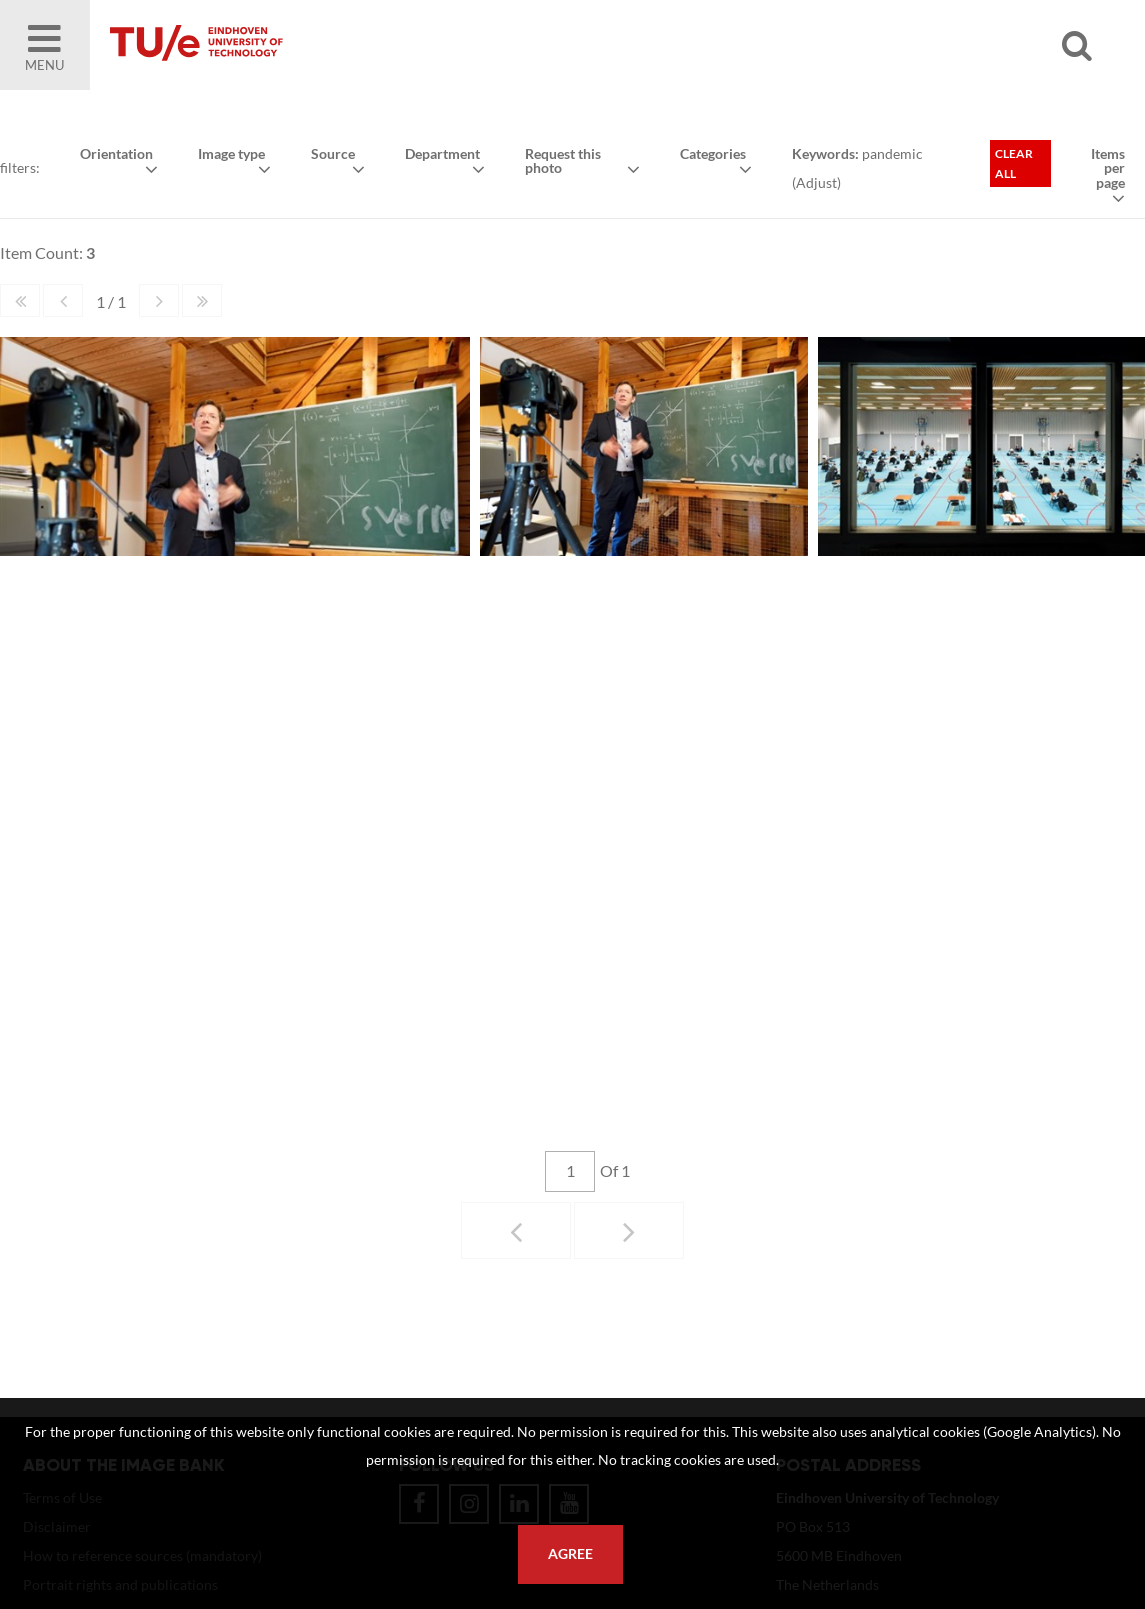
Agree (570, 1554)
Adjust (816, 182)
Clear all (1014, 163)
